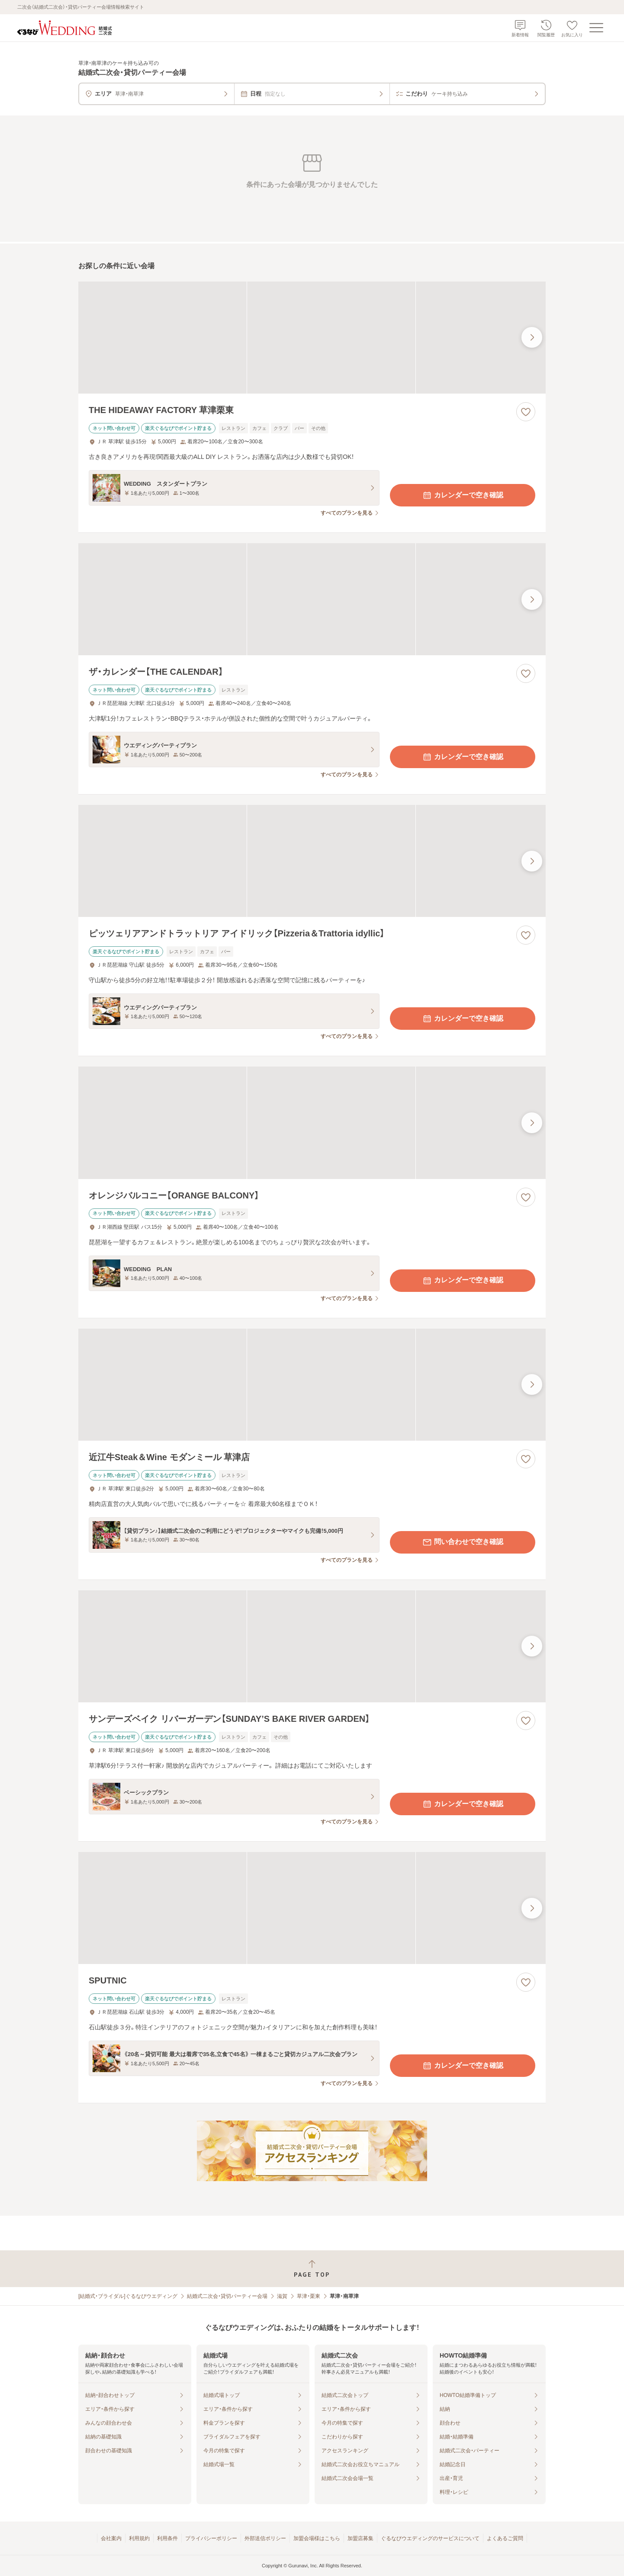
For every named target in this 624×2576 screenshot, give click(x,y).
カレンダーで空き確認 (462, 495)
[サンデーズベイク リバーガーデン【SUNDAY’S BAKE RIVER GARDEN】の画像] (312, 1646)
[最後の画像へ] (531, 337)
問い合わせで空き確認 (462, 1542)
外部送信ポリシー (265, 2538)
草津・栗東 (308, 2296)
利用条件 (167, 2538)
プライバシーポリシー (211, 2538)
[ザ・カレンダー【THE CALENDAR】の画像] (312, 599)
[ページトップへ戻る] (312, 2268)
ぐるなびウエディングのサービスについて (430, 2538)
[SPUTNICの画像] (312, 1908)
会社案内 (111, 2538)
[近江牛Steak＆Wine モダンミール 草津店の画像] (312, 1385)
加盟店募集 (360, 2538)
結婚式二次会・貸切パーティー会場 (227, 2296)
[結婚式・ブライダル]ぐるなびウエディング (127, 2296)
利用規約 (139, 2538)
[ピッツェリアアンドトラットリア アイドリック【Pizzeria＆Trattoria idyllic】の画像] (312, 861)
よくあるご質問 (505, 2538)
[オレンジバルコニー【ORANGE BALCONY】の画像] (312, 1123)
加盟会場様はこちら (316, 2538)
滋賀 (282, 2296)
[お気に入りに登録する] (525, 411)
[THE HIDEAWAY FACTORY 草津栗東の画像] (312, 338)
